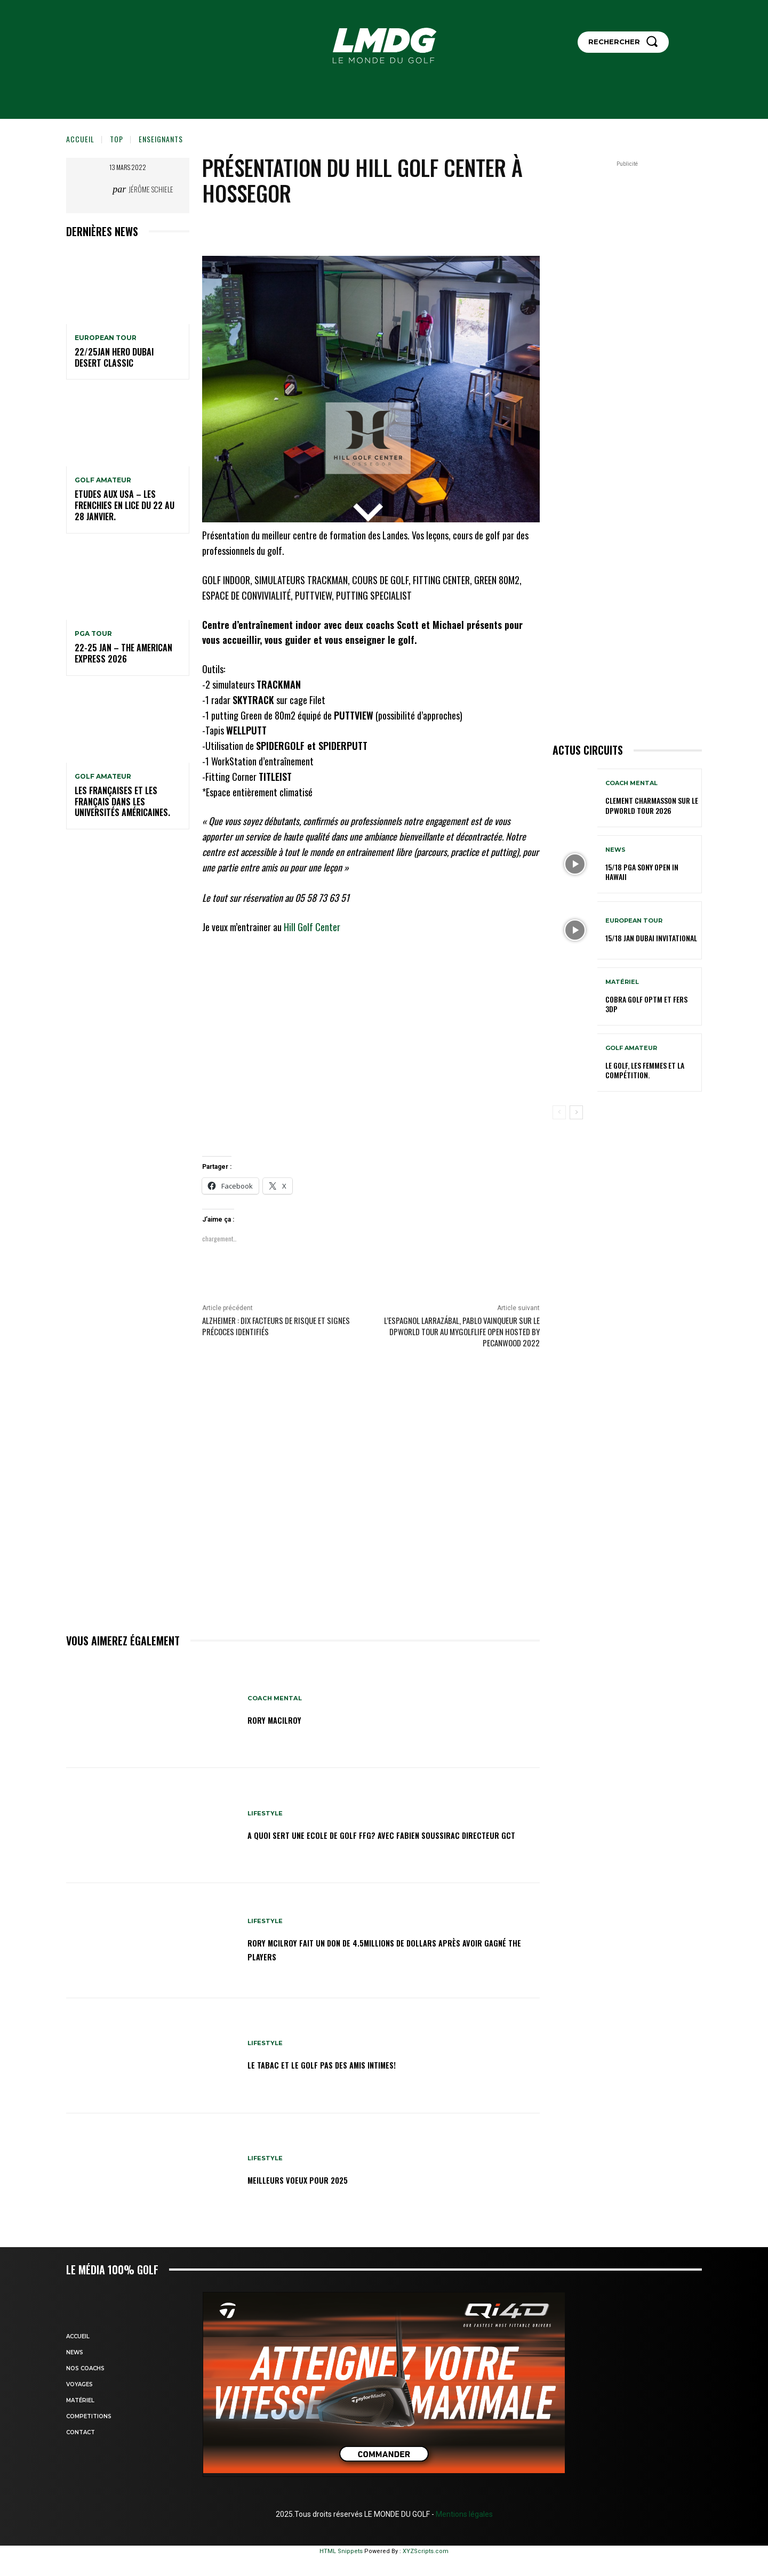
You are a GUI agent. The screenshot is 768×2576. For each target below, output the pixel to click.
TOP (116, 138)
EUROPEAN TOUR (106, 338)
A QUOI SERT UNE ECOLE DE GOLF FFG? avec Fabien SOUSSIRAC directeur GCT (381, 1834)
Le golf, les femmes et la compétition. (644, 1070)
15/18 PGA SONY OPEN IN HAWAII (641, 871)
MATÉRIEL (622, 982)
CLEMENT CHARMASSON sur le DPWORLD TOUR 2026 (651, 805)
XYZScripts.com (426, 2551)
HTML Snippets (341, 2551)
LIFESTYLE (265, 1806)
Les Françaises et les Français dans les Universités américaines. (122, 801)
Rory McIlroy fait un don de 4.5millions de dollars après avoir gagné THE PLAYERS (383, 1949)
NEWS (615, 850)
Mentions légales (463, 2514)
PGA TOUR (93, 634)
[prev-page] (559, 1112)
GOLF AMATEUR (103, 480)
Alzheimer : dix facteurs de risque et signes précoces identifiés (276, 1325)
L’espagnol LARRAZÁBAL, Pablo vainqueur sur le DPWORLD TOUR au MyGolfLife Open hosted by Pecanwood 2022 (462, 1331)
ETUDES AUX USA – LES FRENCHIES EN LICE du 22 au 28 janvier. (124, 505)
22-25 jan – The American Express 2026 (123, 653)
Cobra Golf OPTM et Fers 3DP (646, 1004)
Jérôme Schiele (151, 189)
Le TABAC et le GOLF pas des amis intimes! (342, 2064)
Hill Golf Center (312, 927)
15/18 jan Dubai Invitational (651, 937)
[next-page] (576, 1112)
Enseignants (161, 138)
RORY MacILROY (281, 1719)
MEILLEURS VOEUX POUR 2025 (311, 2179)
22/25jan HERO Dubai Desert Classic (114, 357)
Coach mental (276, 1698)
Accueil (80, 138)
